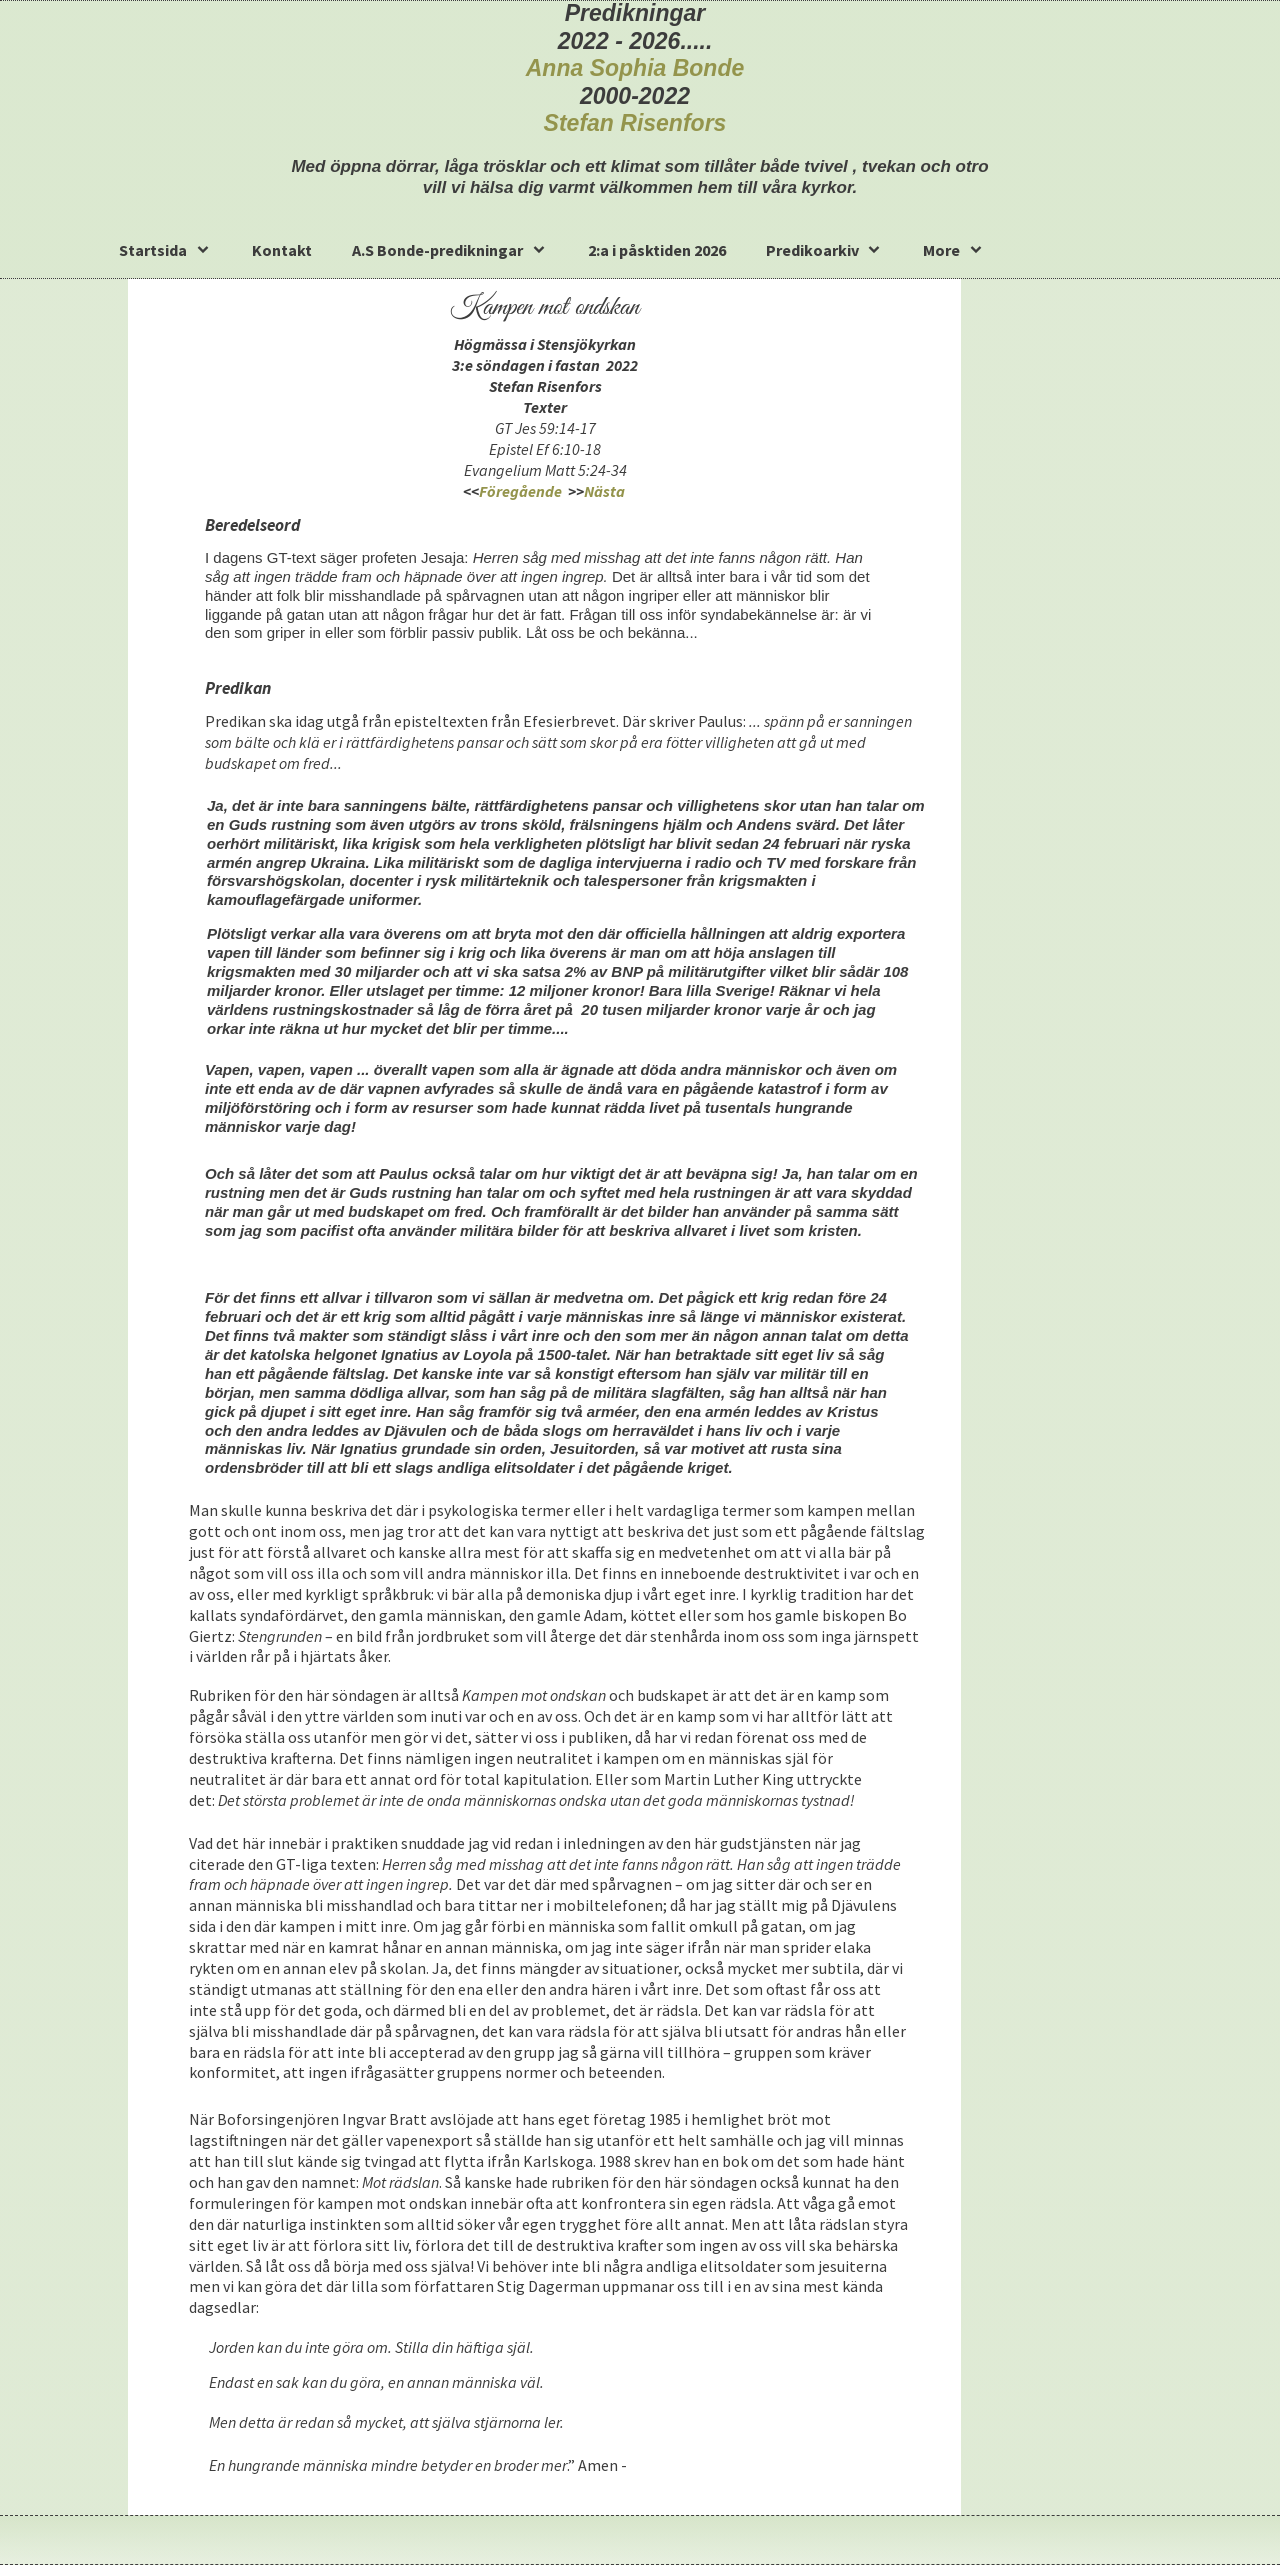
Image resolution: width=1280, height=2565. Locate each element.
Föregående (520, 491)
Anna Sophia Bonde (635, 68)
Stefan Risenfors (635, 123)
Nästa (606, 491)
